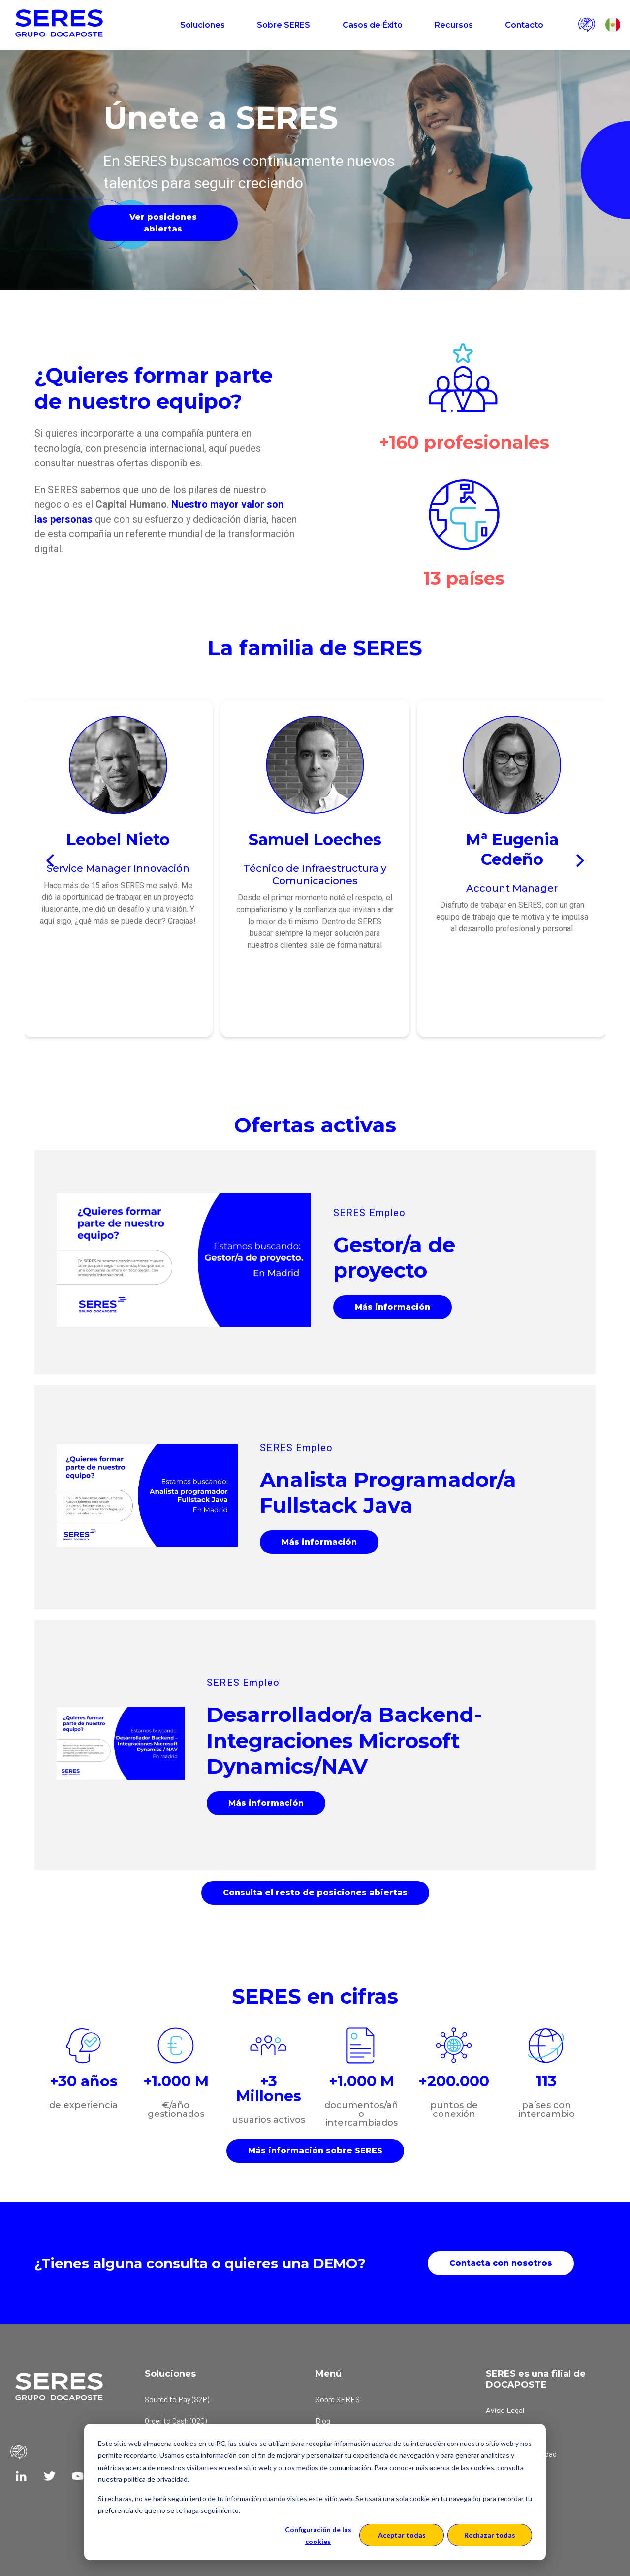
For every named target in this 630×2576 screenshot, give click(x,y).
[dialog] (315, 2492)
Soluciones (202, 25)
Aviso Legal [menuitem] (505, 2409)
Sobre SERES (283, 25)
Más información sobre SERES (315, 2150)
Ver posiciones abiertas (163, 222)
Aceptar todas (402, 2535)
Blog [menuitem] (322, 2420)
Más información (392, 1307)
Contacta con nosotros (500, 2263)
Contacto (524, 25)
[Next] (578, 861)
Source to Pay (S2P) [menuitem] (177, 2399)
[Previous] (51, 861)
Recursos (454, 25)
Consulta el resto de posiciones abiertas (315, 1892)
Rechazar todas (489, 2535)
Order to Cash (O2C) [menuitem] (176, 2420)
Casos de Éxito (373, 25)
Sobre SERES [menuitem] (337, 2399)
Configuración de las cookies (318, 2535)
